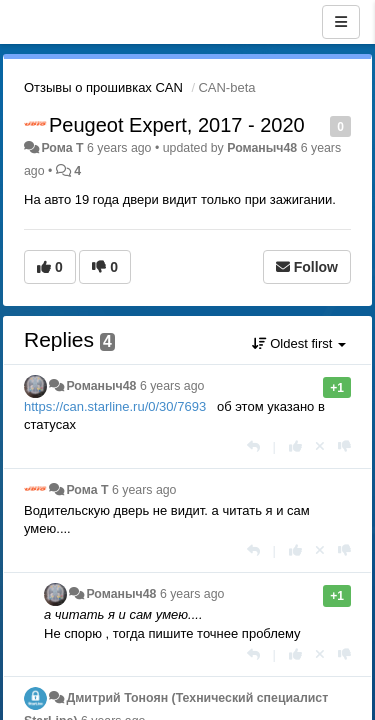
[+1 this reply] (295, 446)
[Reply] (253, 446)
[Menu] (341, 22)
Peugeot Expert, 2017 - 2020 (177, 125)
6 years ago (172, 386)
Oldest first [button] (299, 343)
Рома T (62, 148)
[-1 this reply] (344, 446)
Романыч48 (262, 148)
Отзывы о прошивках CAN (103, 87)
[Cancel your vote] (320, 446)
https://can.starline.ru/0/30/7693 (115, 406)
